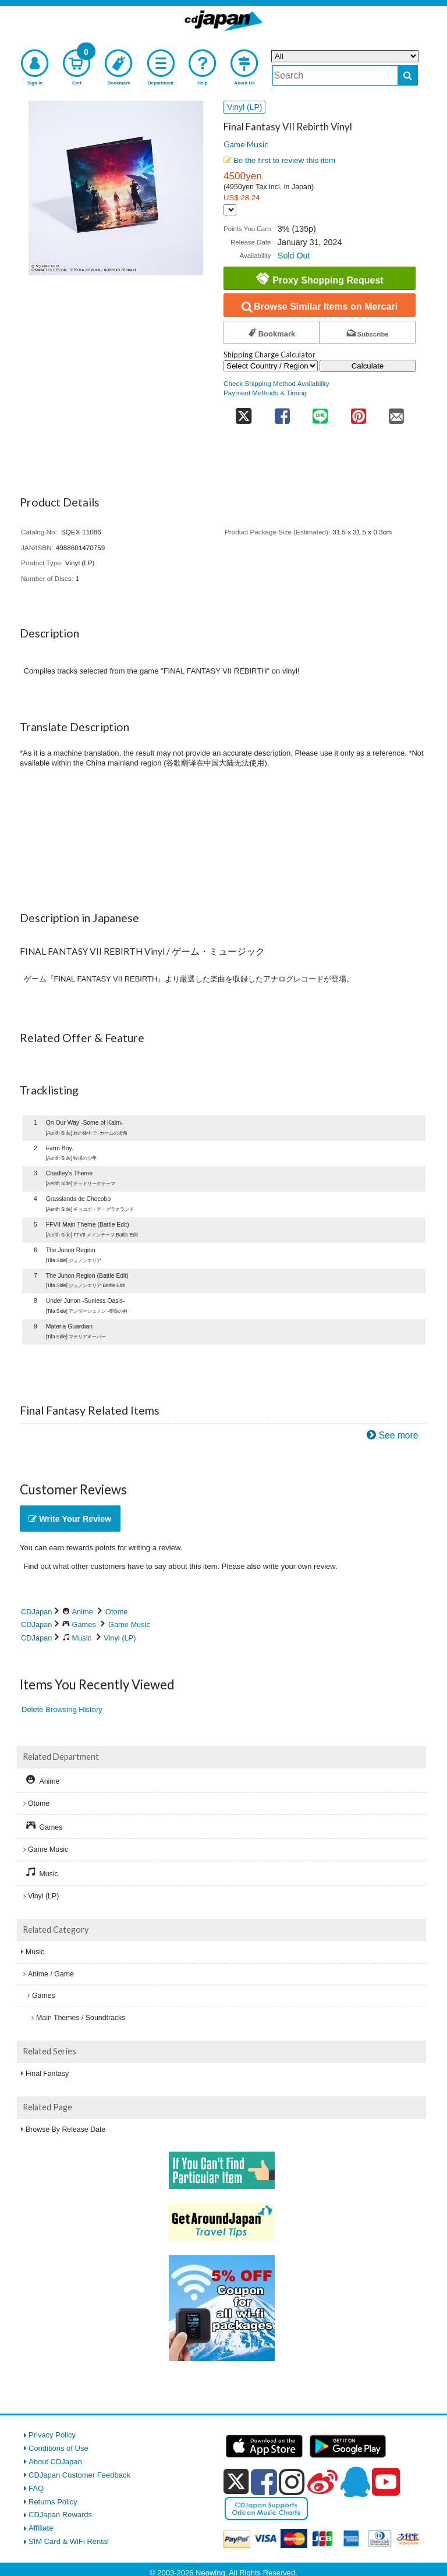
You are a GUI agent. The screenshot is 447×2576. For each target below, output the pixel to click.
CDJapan (36, 1611)
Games (84, 1624)
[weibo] (322, 2482)
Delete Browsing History (62, 1709)
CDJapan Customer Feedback (79, 2475)
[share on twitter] (243, 412)
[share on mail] (396, 412)
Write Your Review (70, 1518)
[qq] (355, 2482)
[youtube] (386, 2482)
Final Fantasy (47, 2074)
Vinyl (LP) (120, 1638)
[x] (236, 2482)
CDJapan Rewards (60, 2514)
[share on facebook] (282, 412)
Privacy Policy (52, 2434)
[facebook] (264, 2482)
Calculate (368, 366)
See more (398, 1435)
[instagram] (292, 2482)
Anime (82, 1611)
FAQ (36, 2488)
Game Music (246, 144)
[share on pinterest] (358, 412)
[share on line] (320, 412)
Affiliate (41, 2528)
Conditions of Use (58, 2448)
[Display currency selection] (230, 209)
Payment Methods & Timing (265, 392)
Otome (116, 1611)
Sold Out (294, 255)
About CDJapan (55, 2461)
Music (81, 1638)
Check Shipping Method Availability (276, 383)
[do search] (408, 75)
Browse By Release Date (65, 2129)
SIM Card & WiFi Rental (69, 2541)
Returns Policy (53, 2501)
